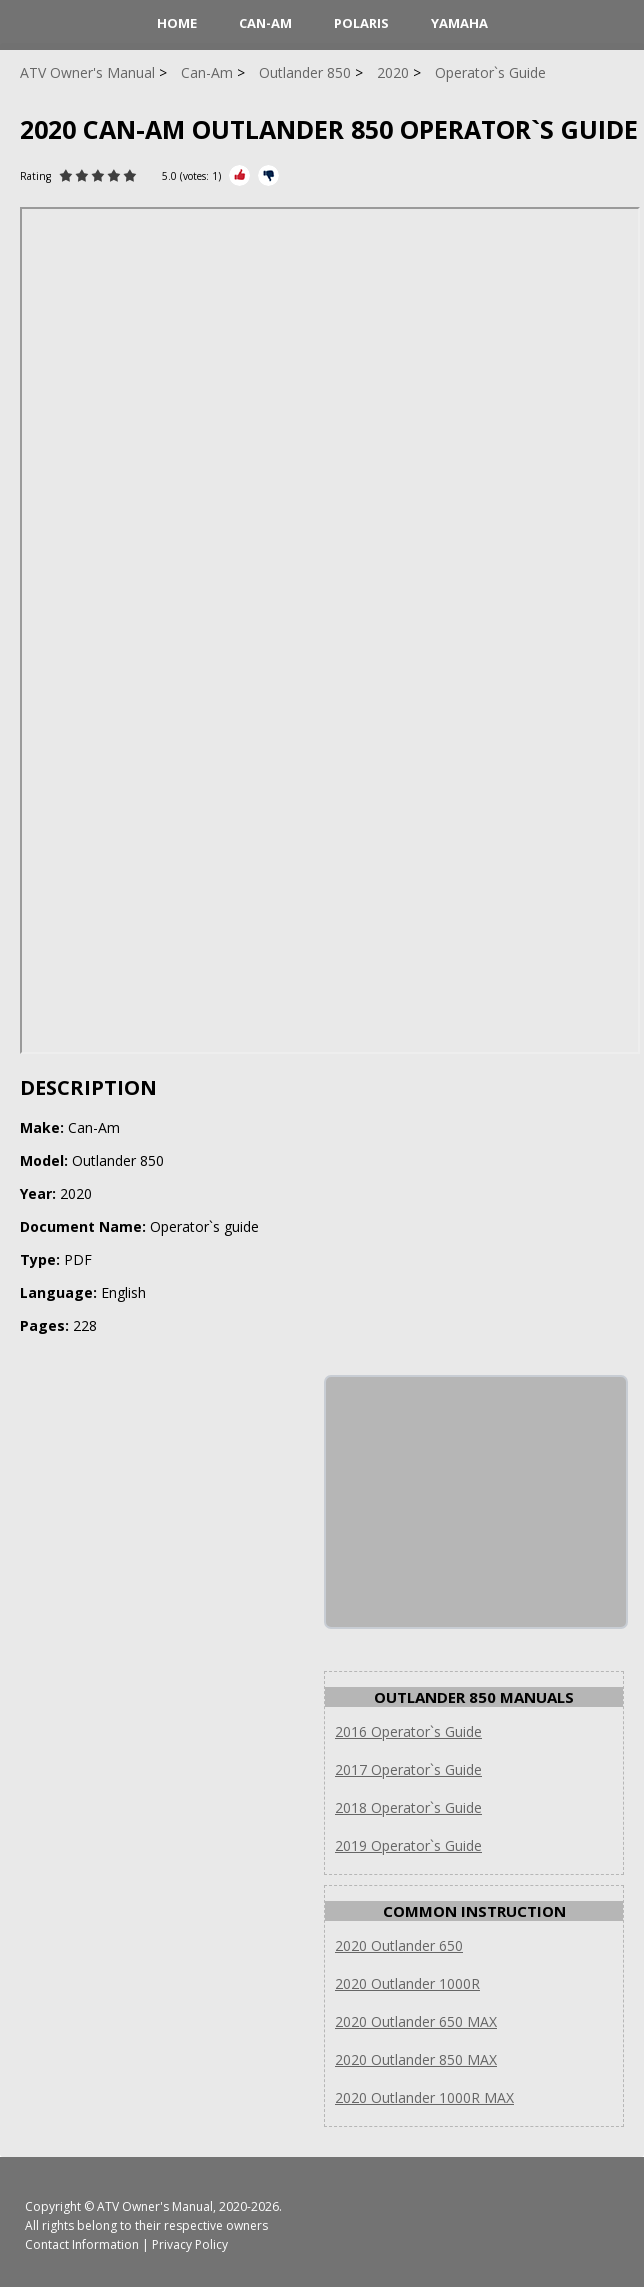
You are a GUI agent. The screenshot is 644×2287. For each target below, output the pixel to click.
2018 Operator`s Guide (408, 1807)
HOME (177, 23)
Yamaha (459, 23)
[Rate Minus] (268, 175)
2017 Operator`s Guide (408, 1769)
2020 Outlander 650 (399, 1945)
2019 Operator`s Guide (408, 1845)
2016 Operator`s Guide (408, 1731)
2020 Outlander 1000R (407, 1983)
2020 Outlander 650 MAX (416, 2021)
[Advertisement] (476, 1502)
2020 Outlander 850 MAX (416, 2059)
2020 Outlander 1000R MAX (424, 2097)
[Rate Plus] (239, 175)
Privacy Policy (190, 2244)
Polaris (361, 23)
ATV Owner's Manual (155, 2206)
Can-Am (265, 23)
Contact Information (82, 2244)
